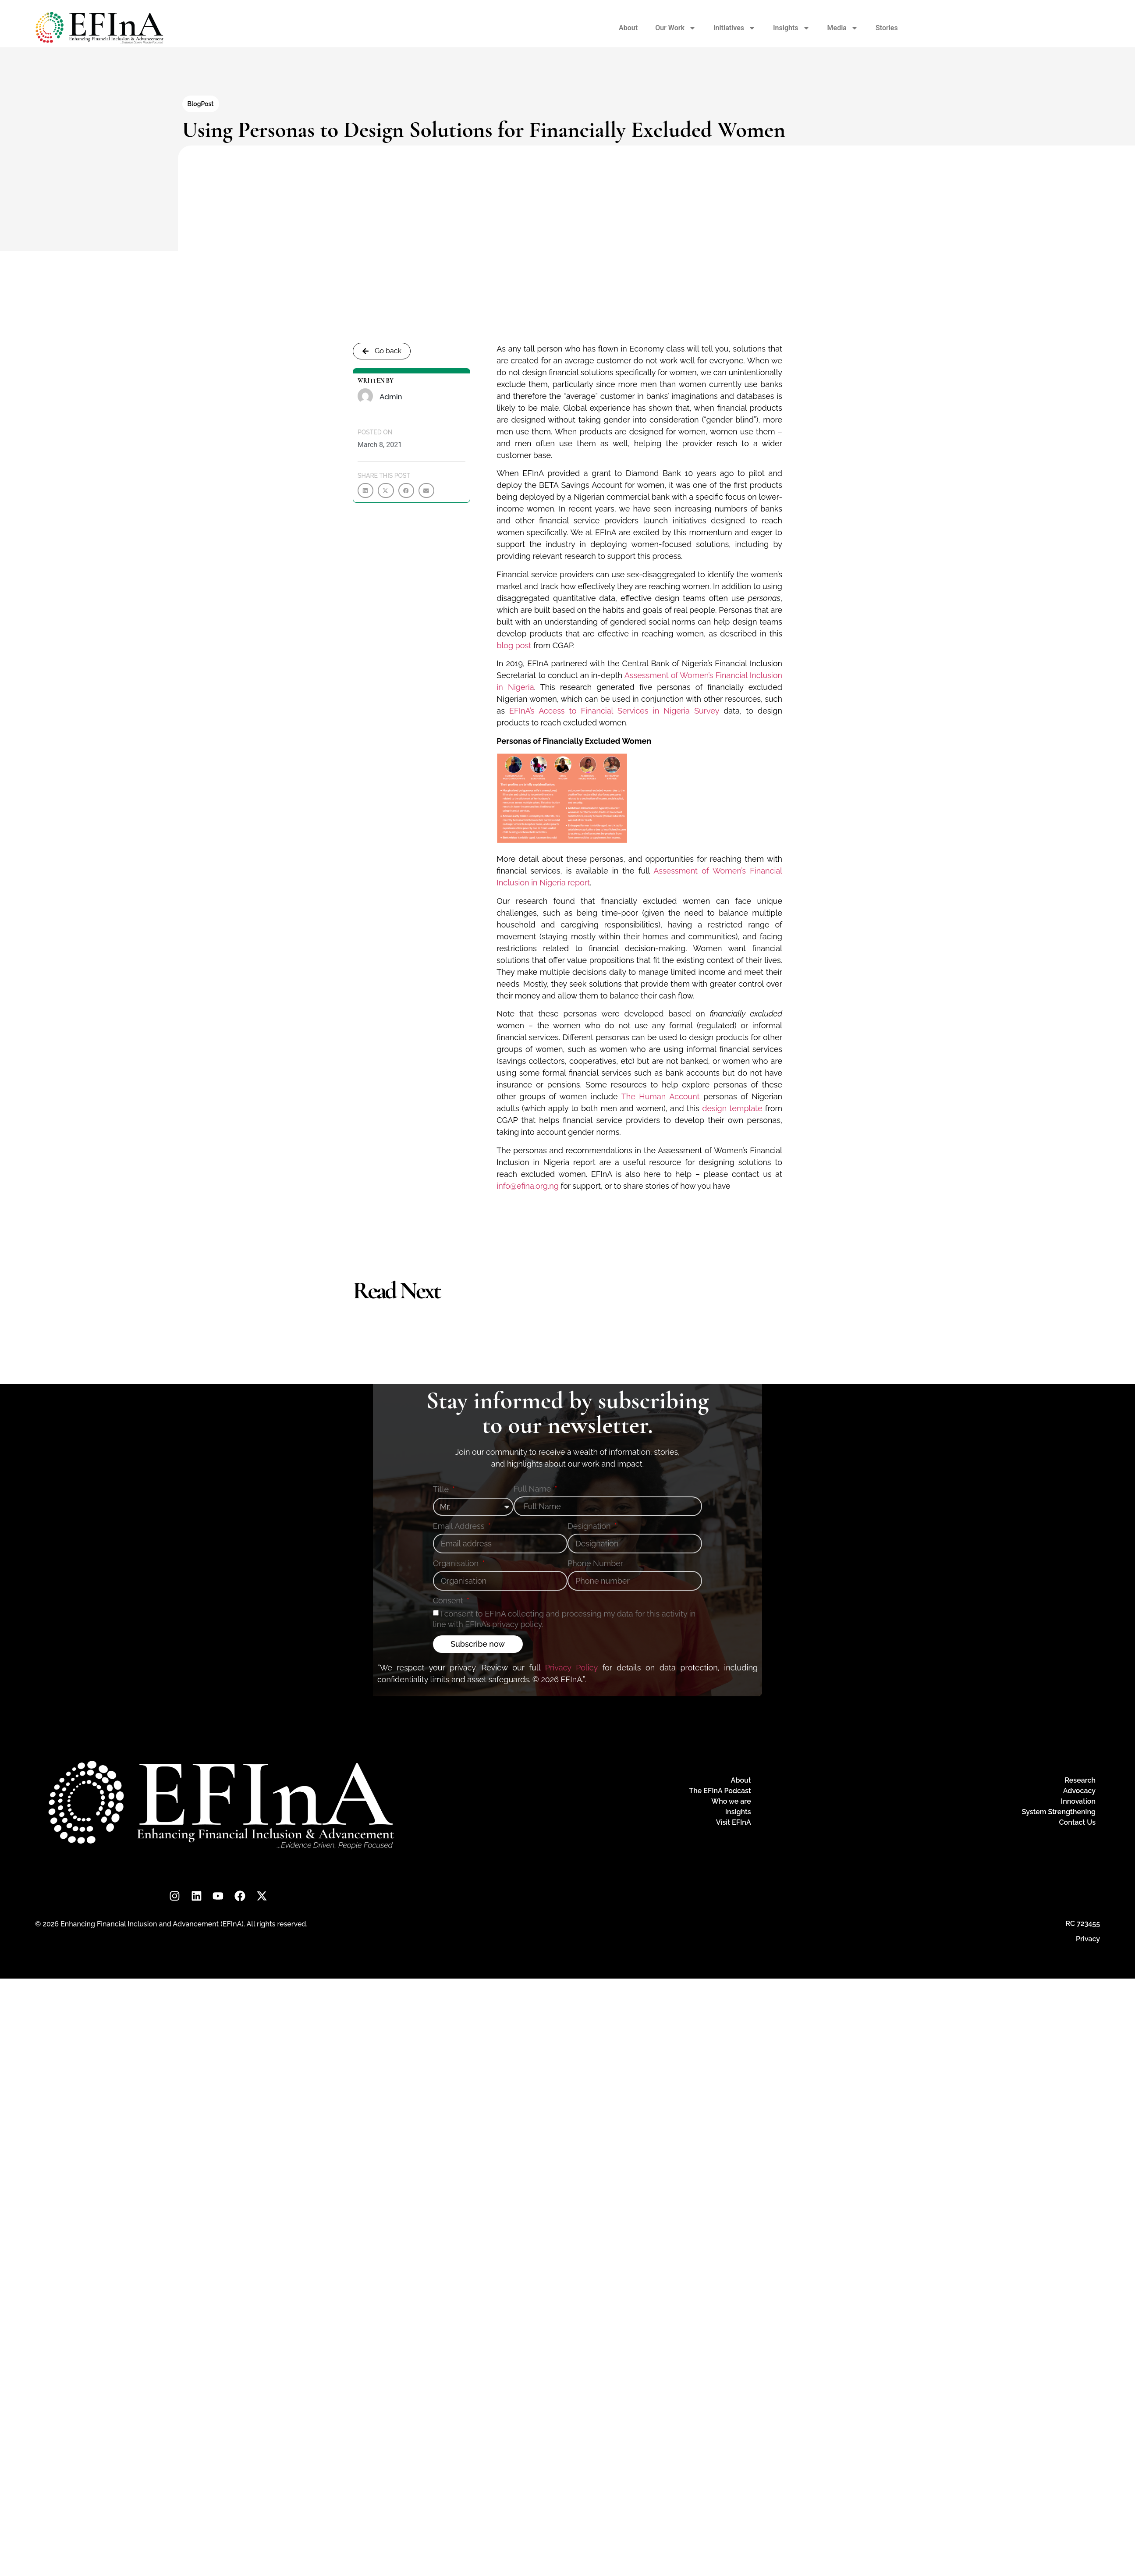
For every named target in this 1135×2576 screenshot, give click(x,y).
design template (732, 1108)
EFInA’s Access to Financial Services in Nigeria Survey (614, 710)
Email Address (459, 1526)
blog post (514, 645)
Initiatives (734, 28)
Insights (791, 28)
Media (842, 28)
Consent (449, 1601)
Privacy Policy (571, 1667)
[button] (365, 490)
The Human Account (660, 1096)
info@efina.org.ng (528, 1185)
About (628, 28)
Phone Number (595, 1564)
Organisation (457, 1564)
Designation (590, 1526)
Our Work (675, 28)
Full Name (533, 1489)
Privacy (1088, 1939)
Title (442, 1489)
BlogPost (201, 103)
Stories (887, 28)
